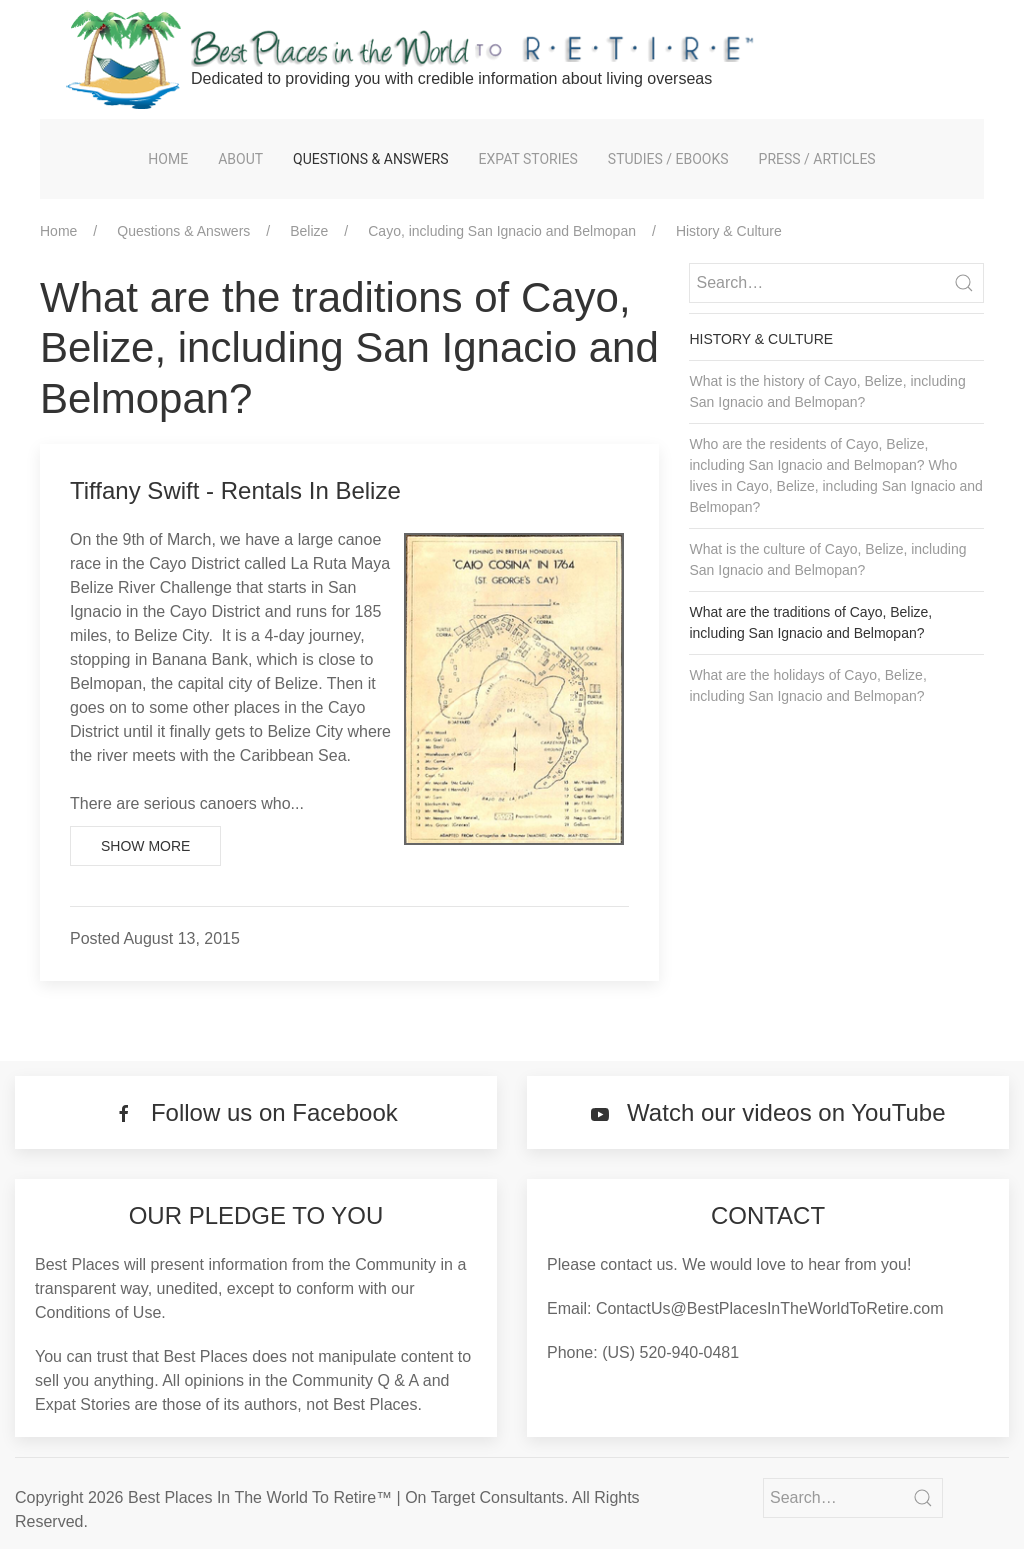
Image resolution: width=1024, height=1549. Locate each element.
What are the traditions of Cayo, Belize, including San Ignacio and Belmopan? (810, 622)
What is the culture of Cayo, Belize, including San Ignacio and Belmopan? (827, 559)
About (240, 159)
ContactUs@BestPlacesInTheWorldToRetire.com (770, 1308)
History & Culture (729, 231)
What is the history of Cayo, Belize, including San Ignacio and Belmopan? (827, 391)
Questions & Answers (370, 159)
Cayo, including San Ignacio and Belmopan (502, 231)
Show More (145, 846)
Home (168, 159)
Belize (309, 231)
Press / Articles (817, 159)
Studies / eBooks (668, 159)
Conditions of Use (98, 1312)
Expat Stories (528, 159)
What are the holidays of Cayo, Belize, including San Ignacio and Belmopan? (807, 685)
